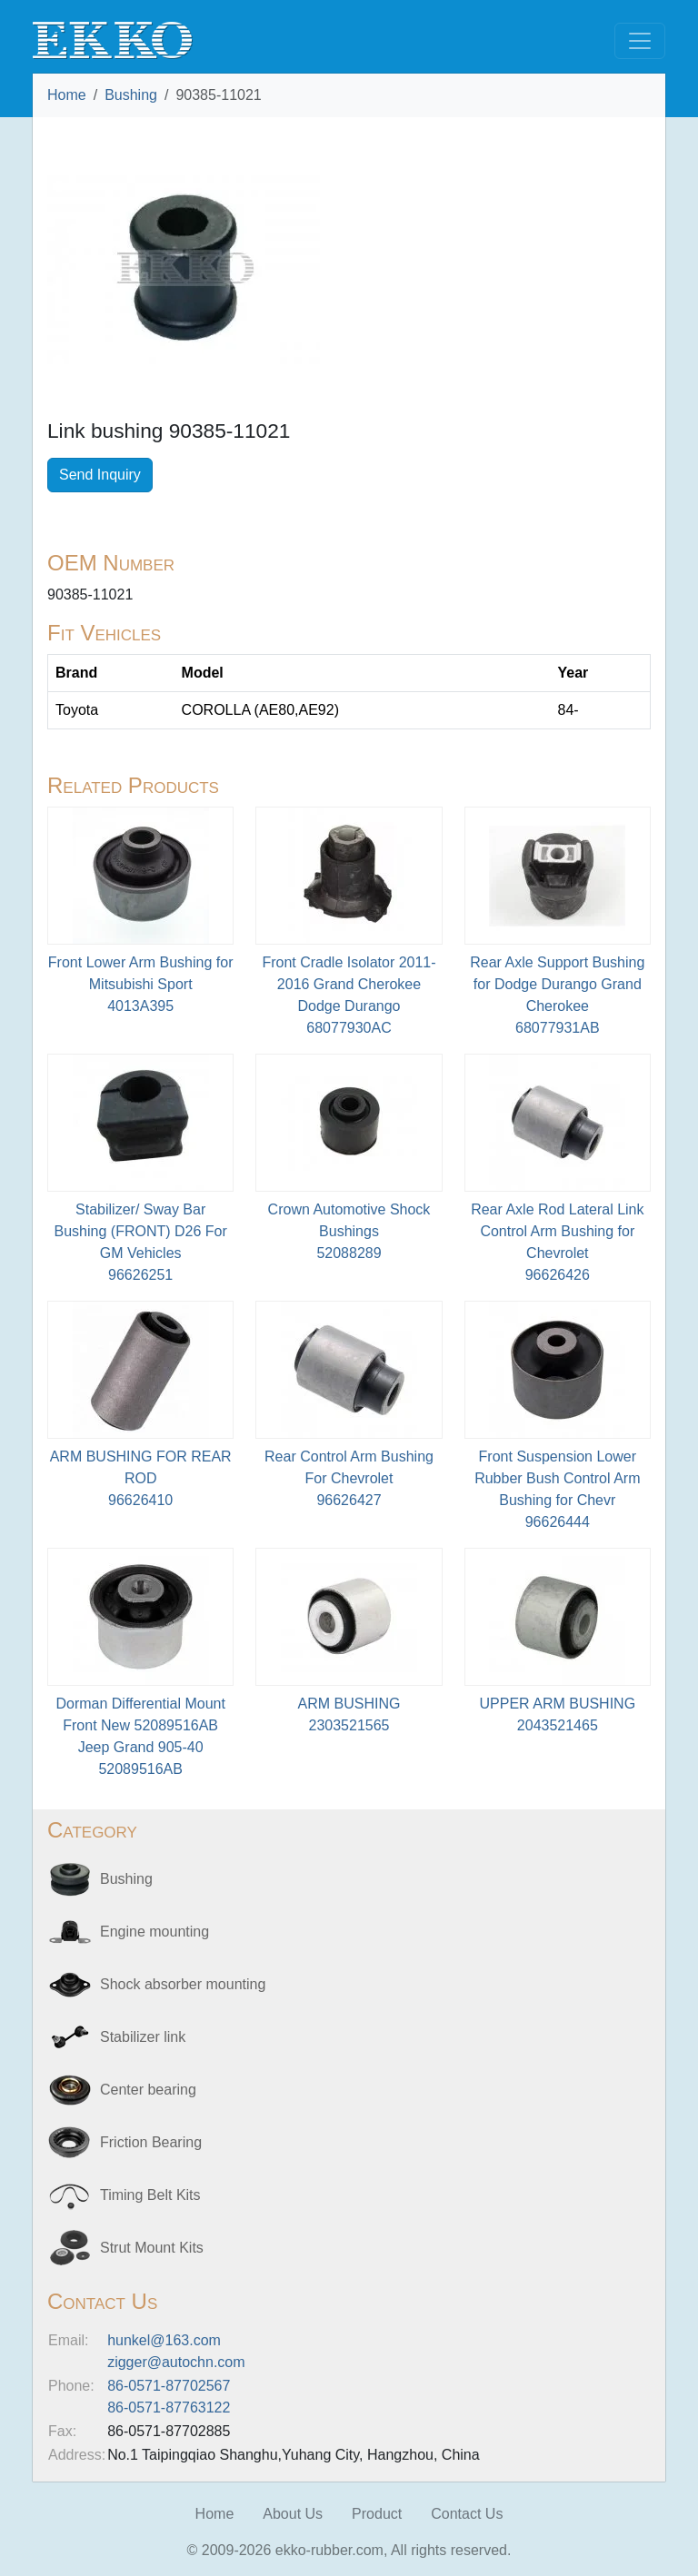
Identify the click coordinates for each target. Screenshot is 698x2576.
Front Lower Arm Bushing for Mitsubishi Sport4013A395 (141, 984)
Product (377, 2514)
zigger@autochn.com (175, 2362)
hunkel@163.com (164, 2340)
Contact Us (467, 2514)
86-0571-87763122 (168, 2407)
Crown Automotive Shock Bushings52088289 (349, 1231)
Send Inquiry (100, 474)
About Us (293, 2514)
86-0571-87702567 (168, 2385)
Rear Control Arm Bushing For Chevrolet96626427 (349, 1478)
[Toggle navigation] (639, 41)
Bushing (131, 95)
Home (66, 95)
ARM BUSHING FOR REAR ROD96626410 (141, 1478)
